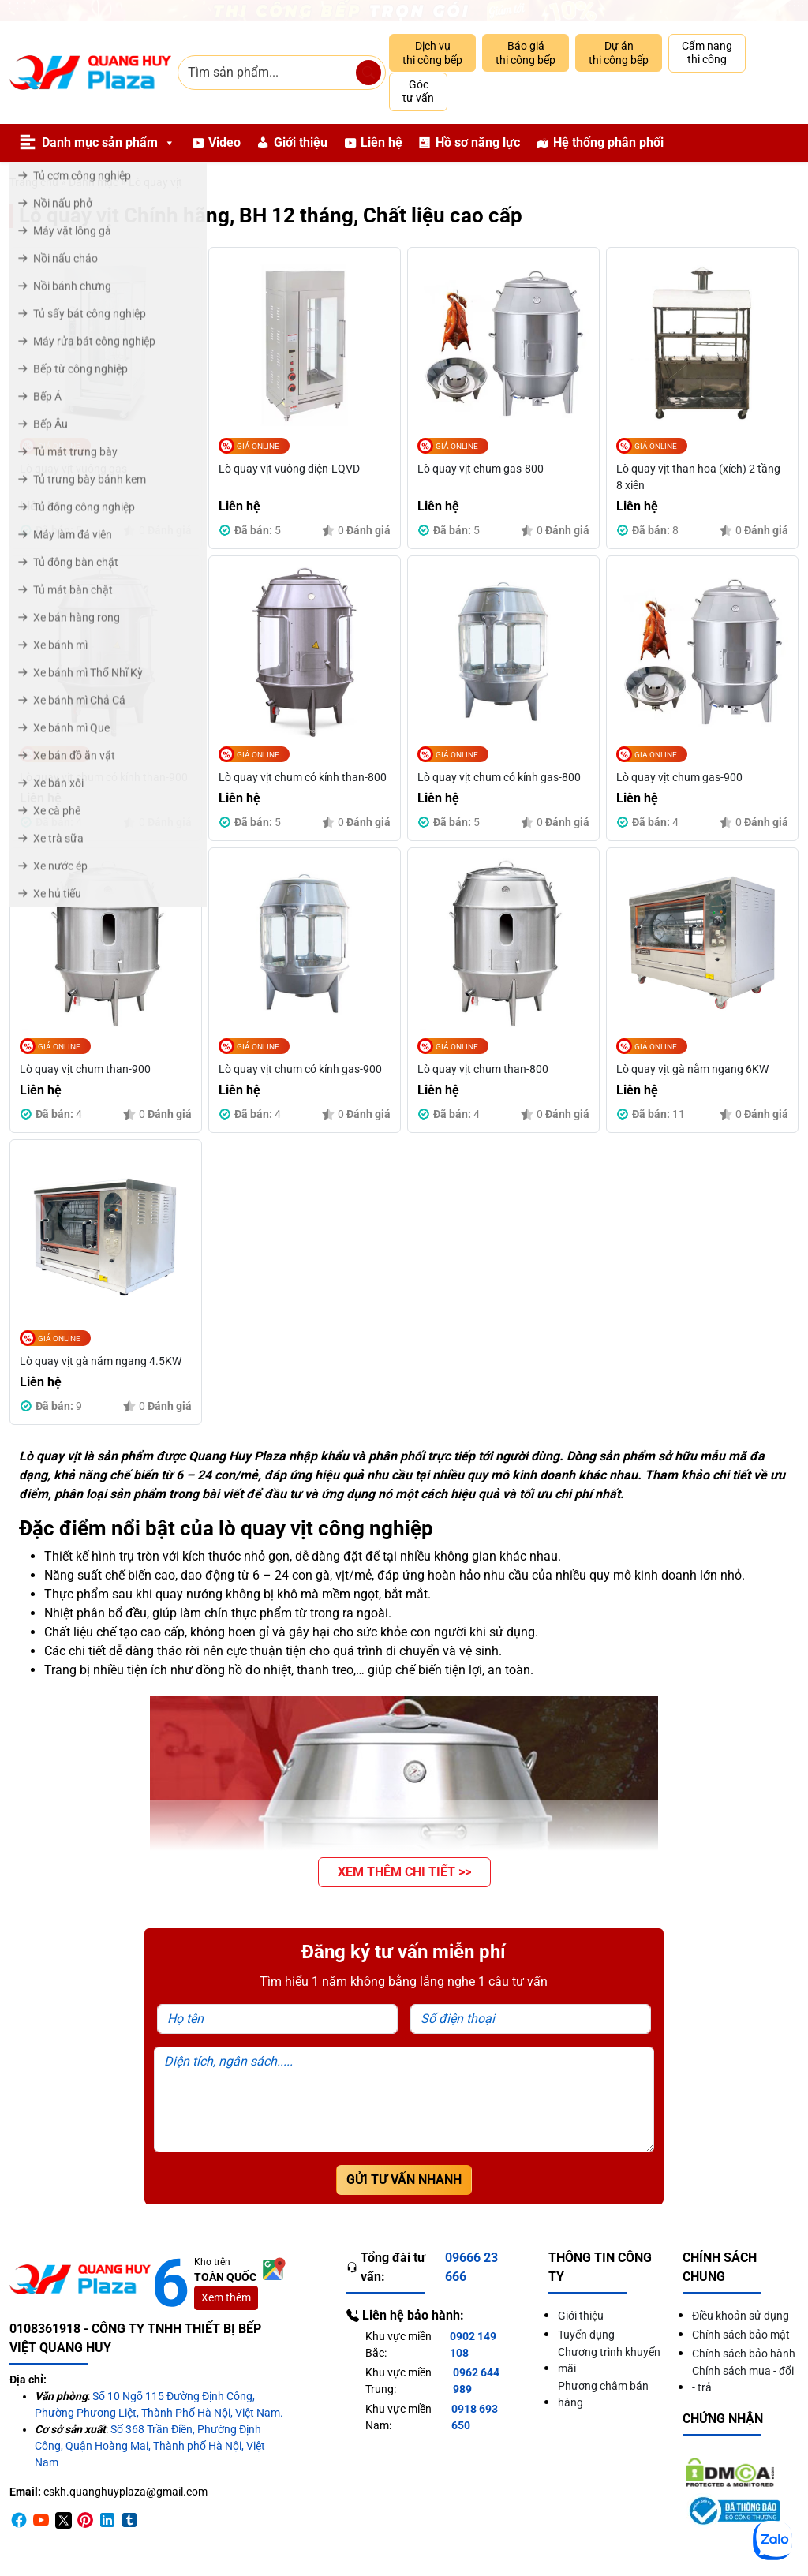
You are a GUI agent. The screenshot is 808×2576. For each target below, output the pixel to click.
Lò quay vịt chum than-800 (482, 1069)
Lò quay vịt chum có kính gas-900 (300, 1069)
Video (224, 142)
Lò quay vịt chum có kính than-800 (303, 777)
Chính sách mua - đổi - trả (743, 2379)
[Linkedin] (107, 2519)
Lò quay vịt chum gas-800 (480, 468)
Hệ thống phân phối (608, 142)
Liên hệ (381, 142)
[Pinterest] (85, 2519)
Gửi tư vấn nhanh (404, 2179)
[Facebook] (18, 2519)
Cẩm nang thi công (707, 52)
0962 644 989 (476, 2380)
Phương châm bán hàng (603, 2394)
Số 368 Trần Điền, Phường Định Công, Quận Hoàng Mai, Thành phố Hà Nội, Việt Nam (150, 2446)
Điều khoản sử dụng (740, 2315)
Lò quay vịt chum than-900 (85, 1069)
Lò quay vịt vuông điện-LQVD (289, 468)
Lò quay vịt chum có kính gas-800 (499, 777)
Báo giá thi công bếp (526, 52)
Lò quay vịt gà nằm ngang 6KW (692, 1069)
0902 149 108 (473, 2344)
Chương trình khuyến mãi (609, 2360)
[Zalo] (772, 2540)
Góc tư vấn (418, 91)
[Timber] (129, 2519)
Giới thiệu (300, 142)
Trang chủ (33, 182)
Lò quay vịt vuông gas (73, 468)
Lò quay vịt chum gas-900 (679, 777)
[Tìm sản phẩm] (368, 72)
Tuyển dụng (586, 2334)
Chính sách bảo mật (741, 2334)
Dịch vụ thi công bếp (432, 52)
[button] (404, 1872)
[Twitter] (63, 2519)
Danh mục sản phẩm (108, 143)
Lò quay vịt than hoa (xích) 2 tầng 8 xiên (698, 477)
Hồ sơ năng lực (478, 142)
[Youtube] (41, 2519)
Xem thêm (226, 2297)
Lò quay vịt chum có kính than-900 (104, 777)
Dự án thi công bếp (619, 52)
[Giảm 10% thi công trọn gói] (404, 10)
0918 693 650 (474, 2417)
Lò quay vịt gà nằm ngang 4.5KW (100, 1361)
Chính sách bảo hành (743, 2353)
